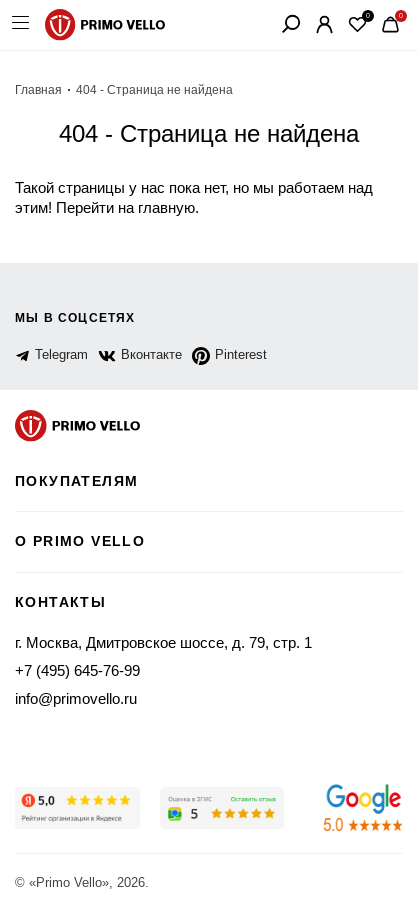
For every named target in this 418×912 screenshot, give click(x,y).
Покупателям (76, 481)
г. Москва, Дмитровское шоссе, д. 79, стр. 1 (163, 642)
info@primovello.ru (76, 698)
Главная (38, 90)
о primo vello (80, 541)
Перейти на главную (125, 207)
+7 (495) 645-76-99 (77, 670)
